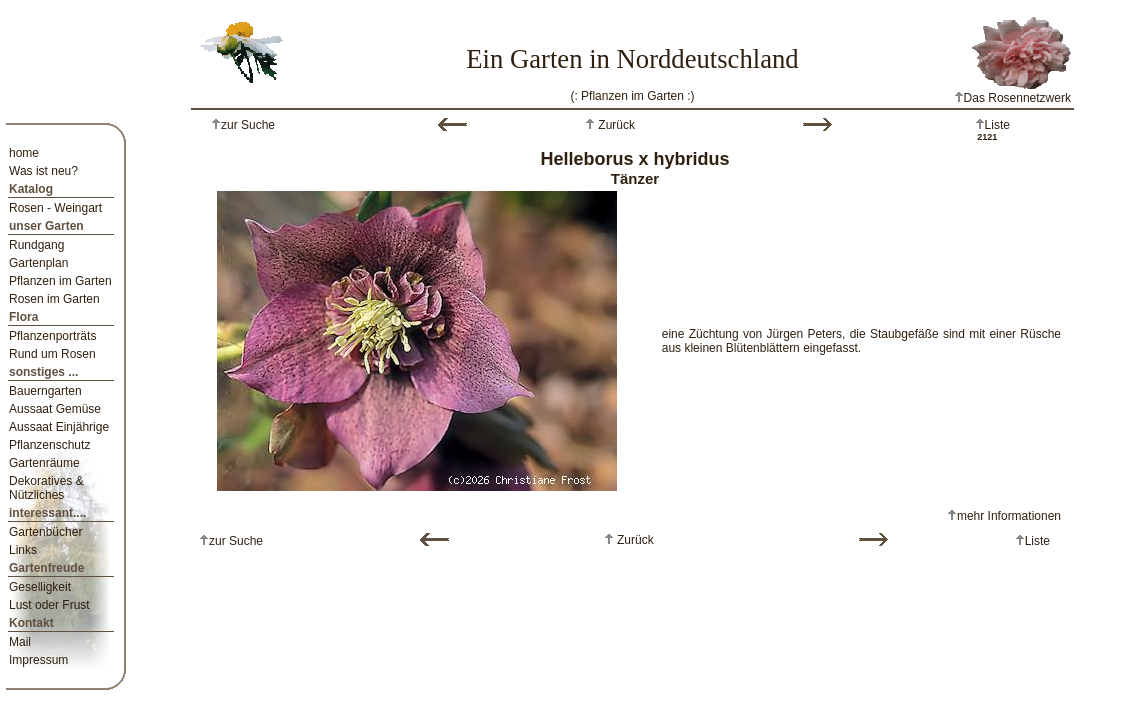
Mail (20, 642)
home (24, 153)
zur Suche (248, 125)
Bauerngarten (45, 391)
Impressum (38, 660)
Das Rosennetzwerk (1012, 98)
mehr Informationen (1009, 516)
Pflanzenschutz (49, 445)
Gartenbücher (45, 532)
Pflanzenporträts (52, 336)
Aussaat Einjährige (59, 427)
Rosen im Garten (54, 299)
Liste (997, 125)
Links (23, 550)
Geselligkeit (40, 587)
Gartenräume (44, 463)
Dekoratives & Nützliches (46, 488)
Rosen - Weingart (55, 208)
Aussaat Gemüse (55, 409)
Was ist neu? (43, 171)
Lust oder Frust (49, 605)
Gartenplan (38, 263)
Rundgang (36, 245)
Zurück (615, 125)
